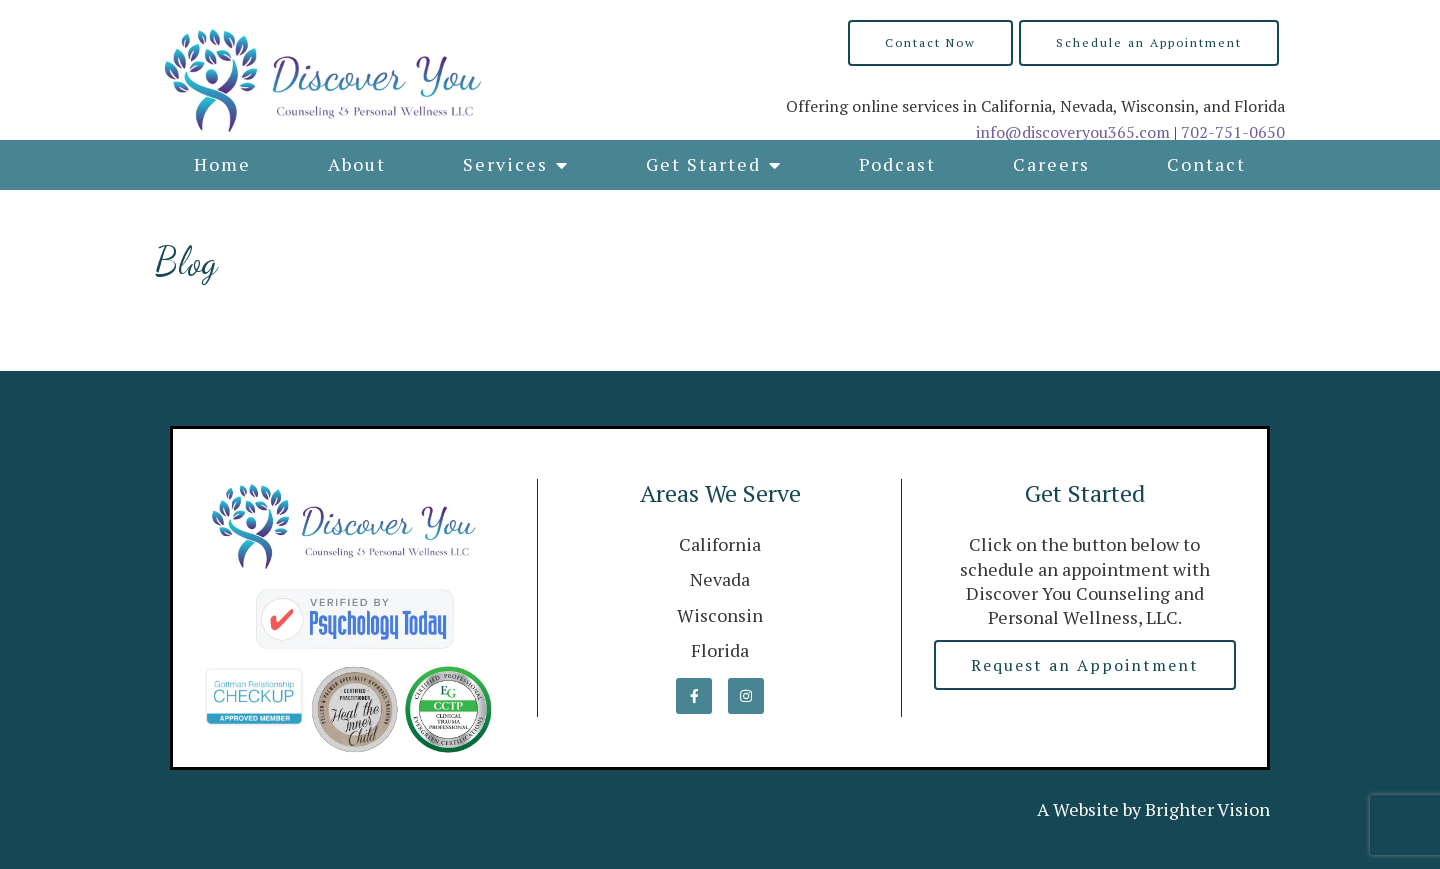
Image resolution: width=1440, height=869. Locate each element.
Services (505, 164)
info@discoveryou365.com (1073, 132)
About (357, 164)
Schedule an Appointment (1149, 42)
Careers (1051, 164)
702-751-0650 (1233, 132)
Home (222, 164)
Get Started (703, 164)
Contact (1206, 164)
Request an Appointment (1085, 665)
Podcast (897, 164)
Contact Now (930, 42)
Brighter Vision (1207, 809)
